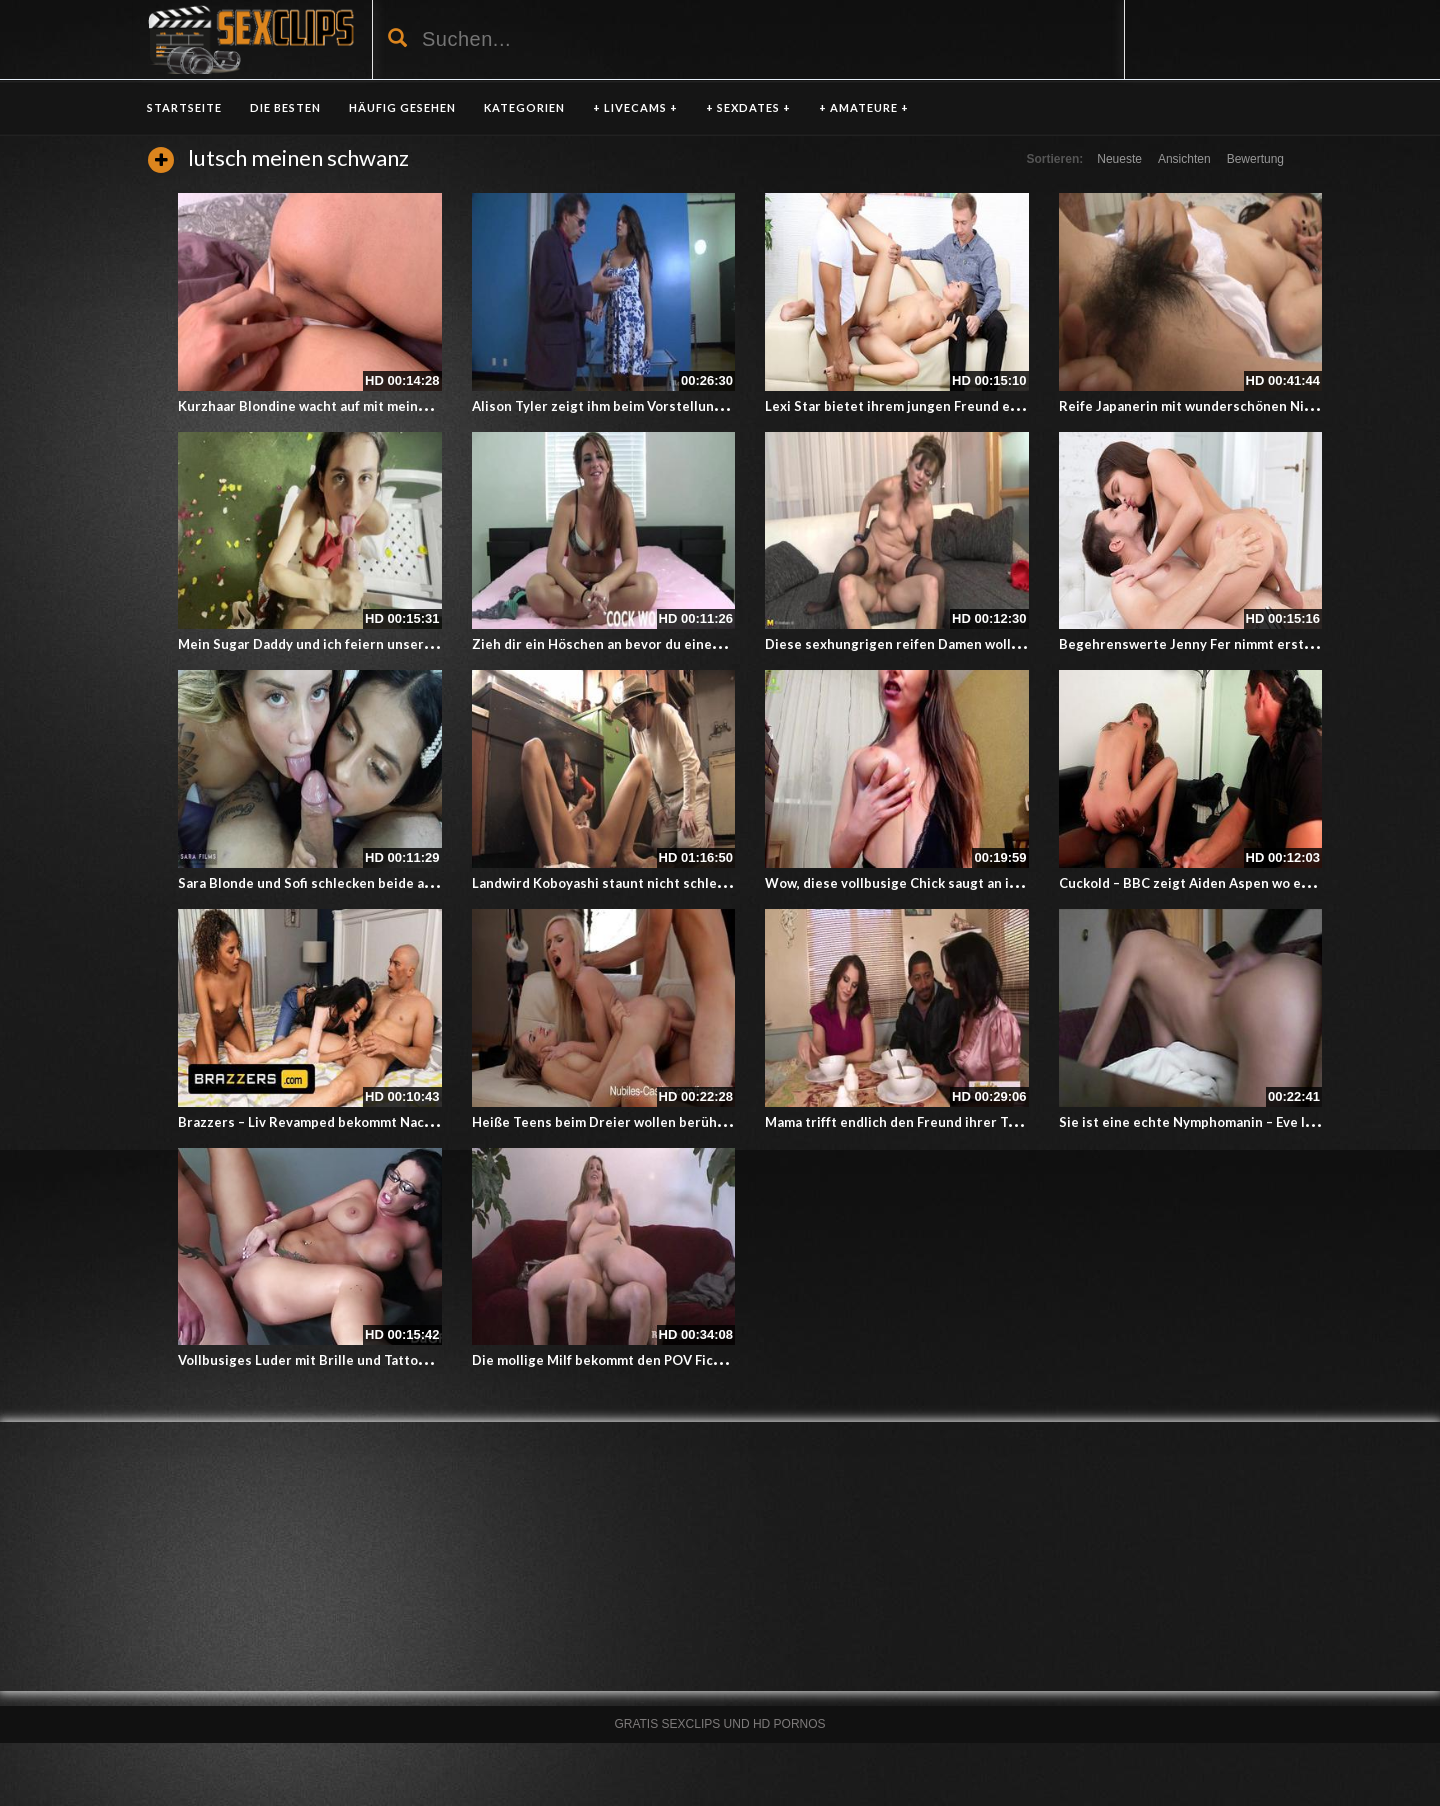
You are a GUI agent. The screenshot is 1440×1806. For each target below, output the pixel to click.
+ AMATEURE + (864, 107)
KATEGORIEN (524, 107)
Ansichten (1184, 159)
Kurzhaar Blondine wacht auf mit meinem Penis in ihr (344, 406)
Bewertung (1255, 159)
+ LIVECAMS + (635, 107)
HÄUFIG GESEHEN (402, 107)
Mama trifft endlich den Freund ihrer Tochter (908, 1122)
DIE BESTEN (285, 107)
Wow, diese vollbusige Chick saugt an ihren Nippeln (928, 883)
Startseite (184, 107)
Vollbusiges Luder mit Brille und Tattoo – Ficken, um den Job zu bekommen (412, 1360)
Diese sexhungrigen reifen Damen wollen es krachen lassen (954, 644)
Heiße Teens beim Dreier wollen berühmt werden (628, 1122)
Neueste (1119, 159)
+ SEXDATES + (748, 107)
